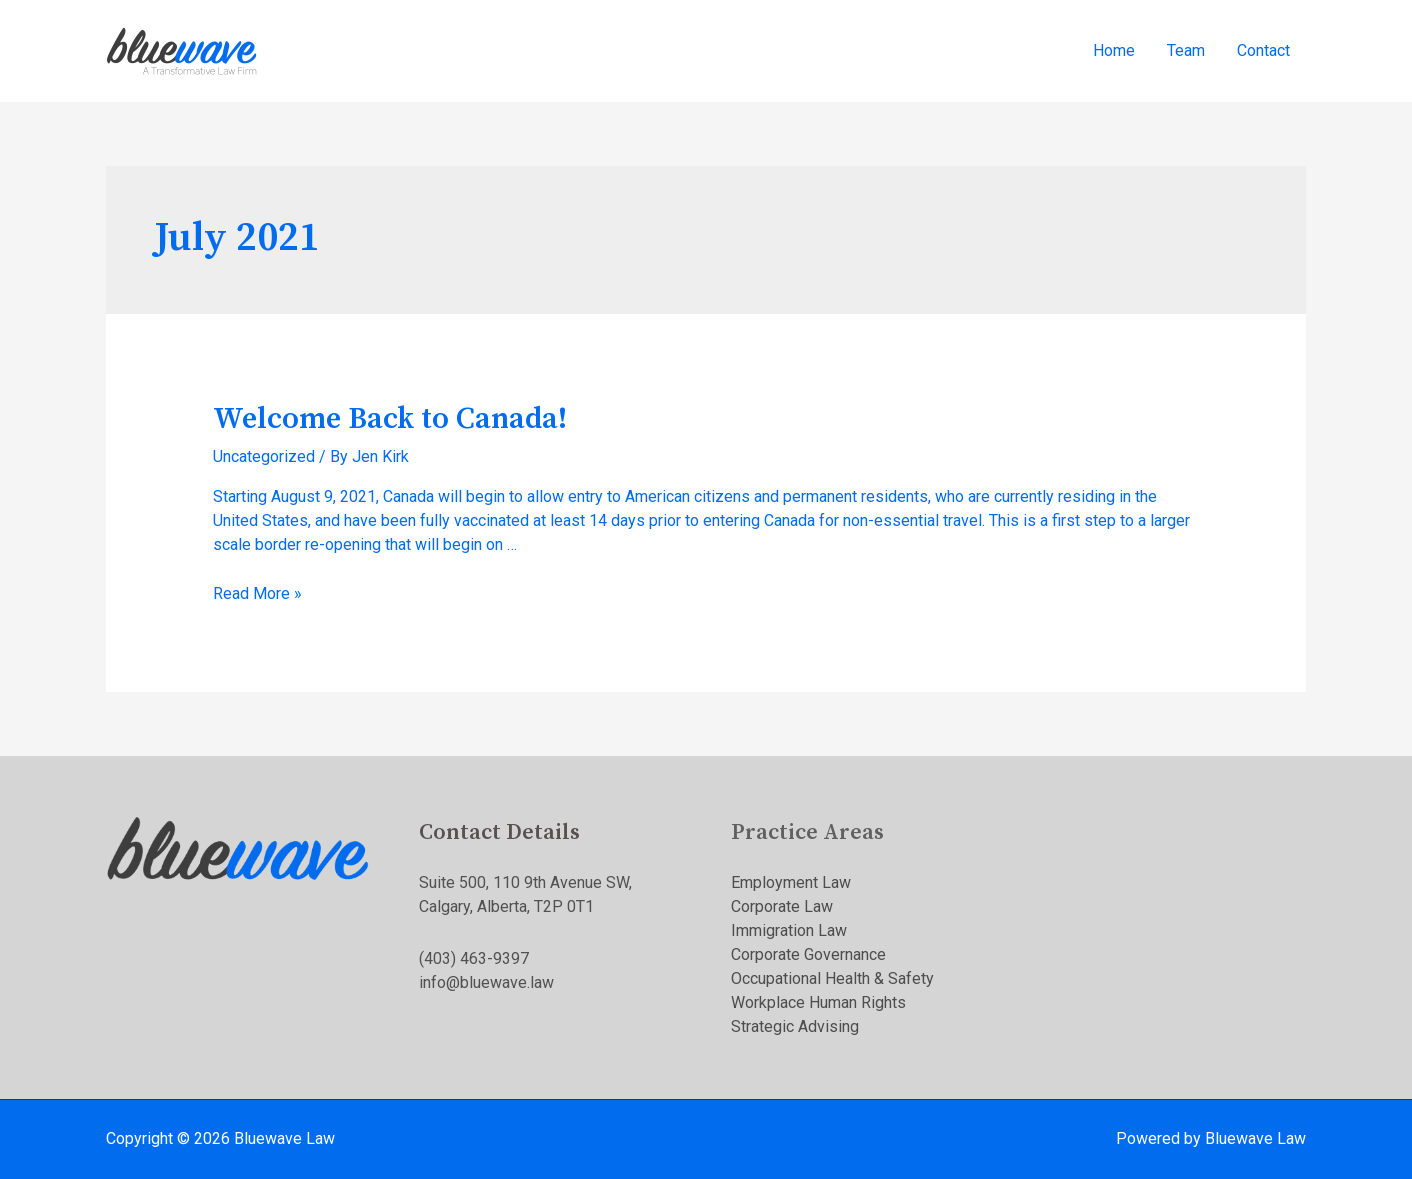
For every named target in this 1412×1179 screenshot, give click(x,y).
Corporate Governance (808, 954)
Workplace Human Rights (818, 1002)
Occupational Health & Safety (832, 978)
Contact (1263, 50)
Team (1186, 50)
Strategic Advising (795, 1026)
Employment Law (791, 882)
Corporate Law (782, 906)
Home (1114, 50)
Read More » (257, 593)
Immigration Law (789, 930)
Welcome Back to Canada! (390, 419)
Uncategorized (264, 456)
